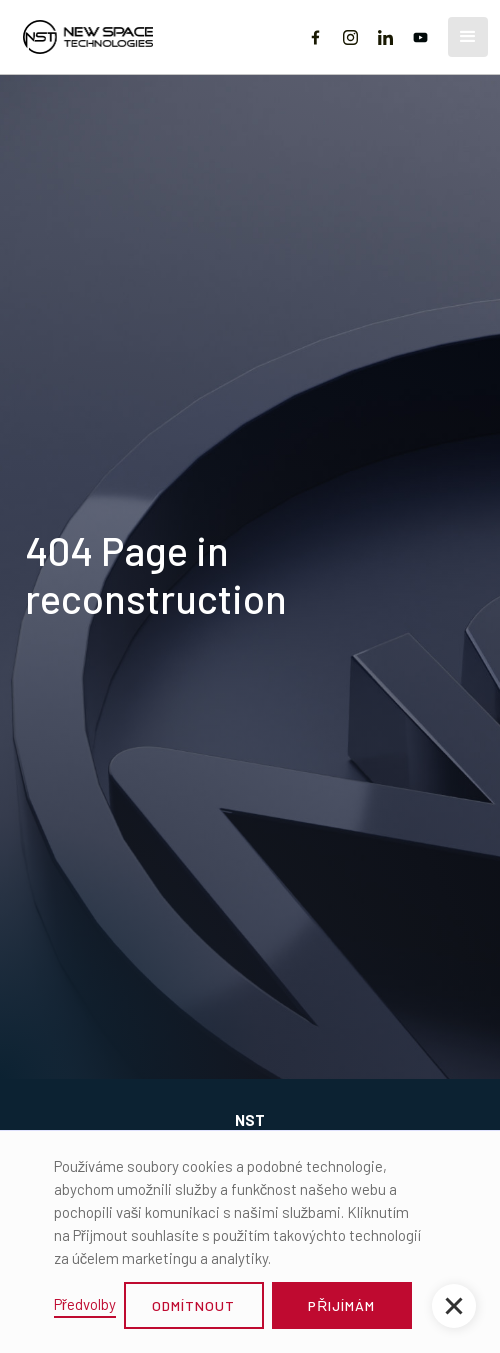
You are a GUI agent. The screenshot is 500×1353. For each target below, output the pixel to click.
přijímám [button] (341, 1305)
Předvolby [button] (85, 1304)
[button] (468, 37)
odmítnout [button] (193, 1305)
